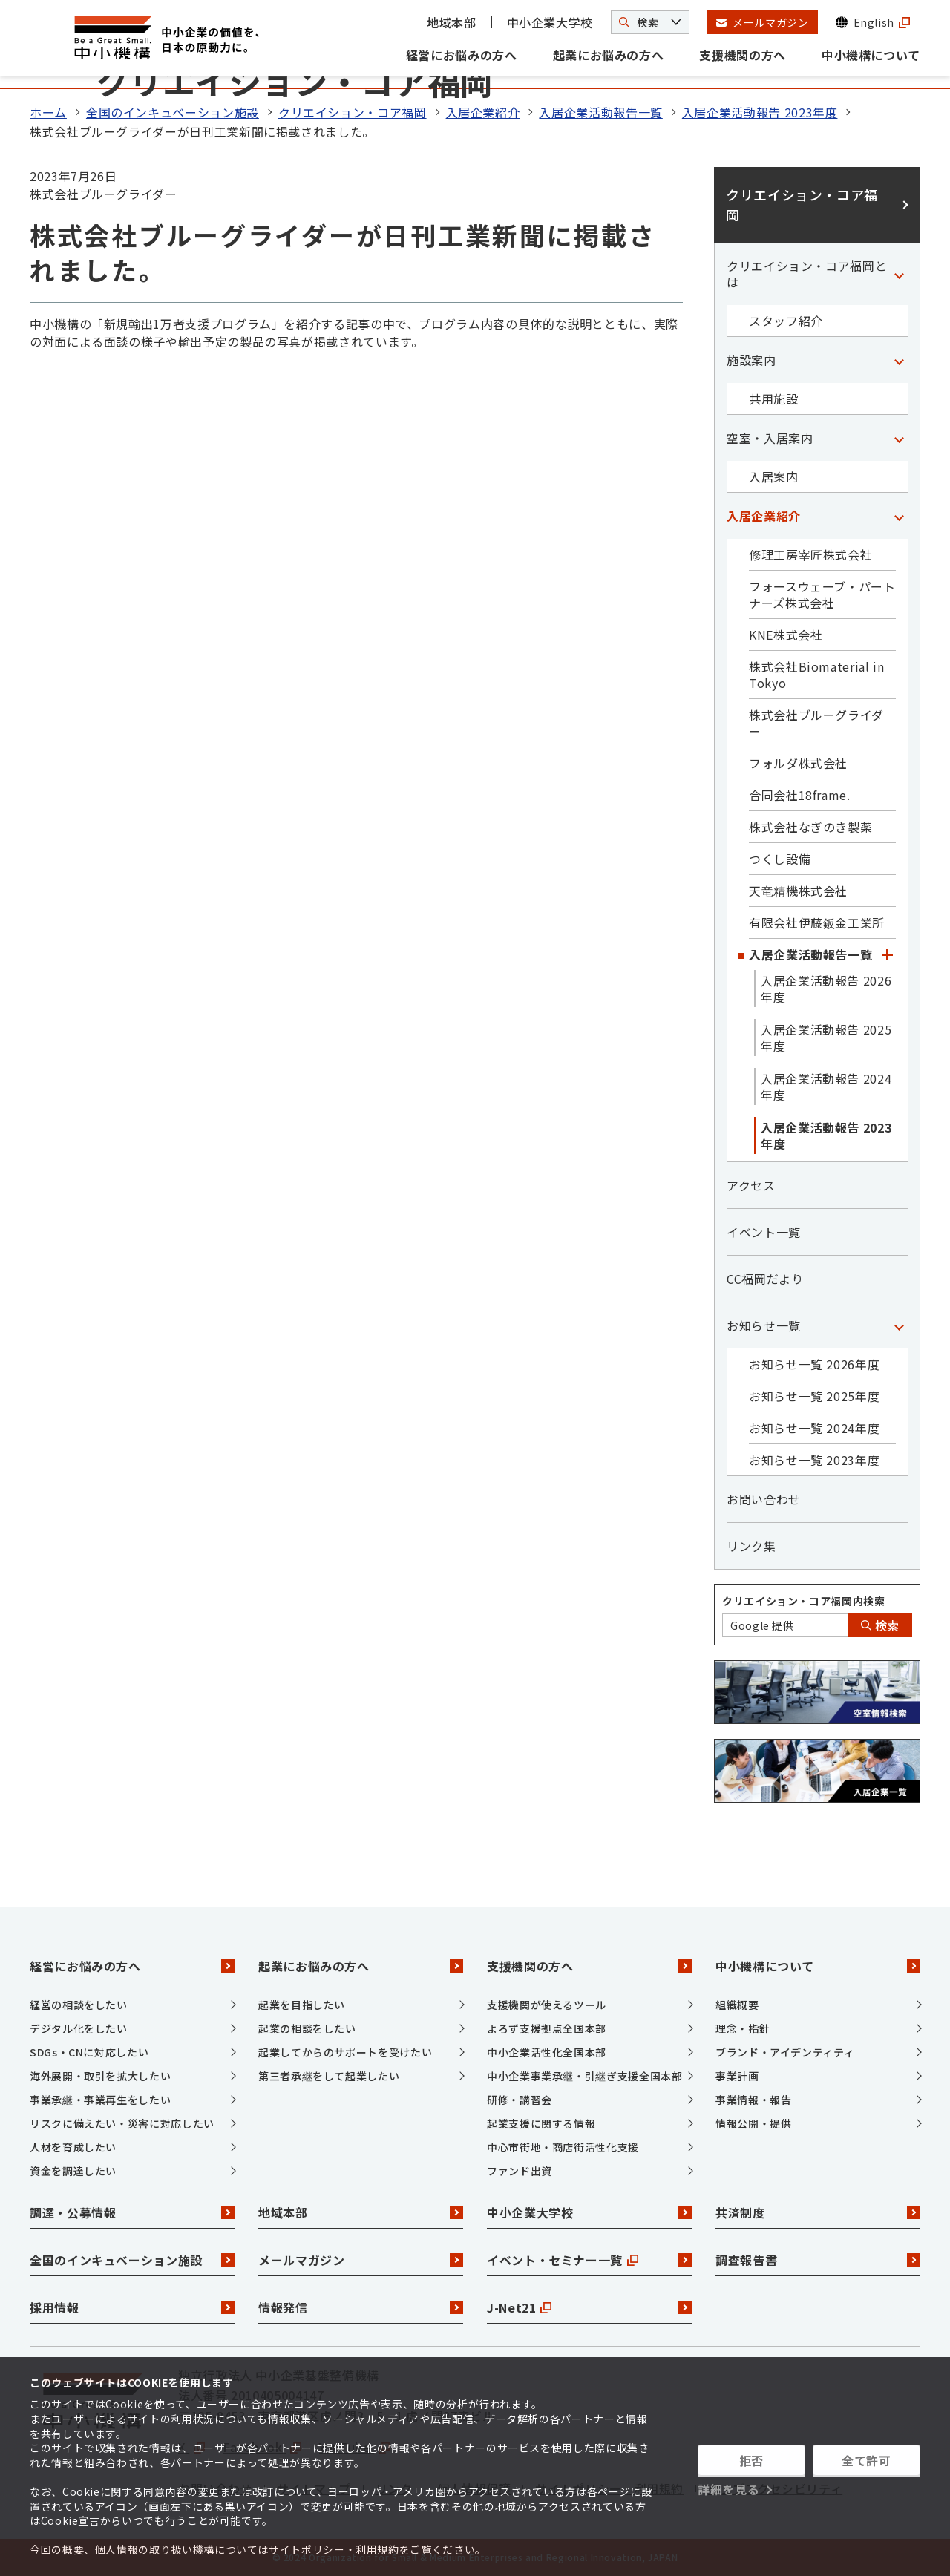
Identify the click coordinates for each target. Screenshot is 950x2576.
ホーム (48, 112)
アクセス (751, 1185)
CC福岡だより (765, 1279)
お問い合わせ (764, 1499)
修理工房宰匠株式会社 (810, 554)
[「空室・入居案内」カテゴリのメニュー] (899, 438)
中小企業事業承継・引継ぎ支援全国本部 (585, 2075)
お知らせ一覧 (764, 1325)
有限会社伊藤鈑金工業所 (817, 922)
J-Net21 (589, 2307)
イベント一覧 (764, 1232)
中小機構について (871, 55)
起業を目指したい (301, 2004)
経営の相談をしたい (79, 2004)
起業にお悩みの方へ (608, 55)
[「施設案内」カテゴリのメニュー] (899, 360)
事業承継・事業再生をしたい (100, 2099)
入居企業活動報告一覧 (600, 112)
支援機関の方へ (742, 55)
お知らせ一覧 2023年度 (814, 1460)
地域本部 (451, 22)
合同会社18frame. (800, 795)
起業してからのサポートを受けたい (345, 2052)
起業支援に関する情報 (541, 2123)
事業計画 (737, 2075)
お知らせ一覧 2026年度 (814, 1364)
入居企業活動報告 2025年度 (826, 1037)
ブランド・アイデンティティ (784, 2052)
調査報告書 (817, 2260)
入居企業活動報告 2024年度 (826, 1086)
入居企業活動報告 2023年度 (760, 112)
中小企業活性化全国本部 (546, 2052)
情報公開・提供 (753, 2123)
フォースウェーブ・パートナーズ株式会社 (822, 594)
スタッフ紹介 (786, 321)
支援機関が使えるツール (546, 2004)
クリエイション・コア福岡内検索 (803, 1601)
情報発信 (360, 2307)
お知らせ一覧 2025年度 (814, 1396)
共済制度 (817, 2212)
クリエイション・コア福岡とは (807, 274)
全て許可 (866, 2460)
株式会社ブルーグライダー (816, 723)
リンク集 (751, 1546)
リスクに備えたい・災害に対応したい (122, 2123)
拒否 (751, 2460)
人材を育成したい (73, 2147)
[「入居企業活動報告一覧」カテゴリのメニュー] (887, 954)
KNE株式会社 (785, 634)
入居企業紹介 (483, 112)
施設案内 (751, 360)
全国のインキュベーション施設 (172, 112)
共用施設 (774, 398)
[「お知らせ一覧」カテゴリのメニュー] (899, 1325)
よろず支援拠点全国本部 (546, 2028)
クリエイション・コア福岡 (352, 112)
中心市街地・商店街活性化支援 (563, 2147)
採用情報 (132, 2307)
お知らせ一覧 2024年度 (814, 1428)
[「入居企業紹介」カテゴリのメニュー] (899, 516)
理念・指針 (742, 2028)
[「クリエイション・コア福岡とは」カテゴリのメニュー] (899, 274)
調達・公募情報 (132, 2212)
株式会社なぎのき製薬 (810, 827)
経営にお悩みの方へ (461, 55)
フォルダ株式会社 (798, 763)
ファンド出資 (519, 2170)
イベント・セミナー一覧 (589, 2260)
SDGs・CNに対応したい (89, 2052)
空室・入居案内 (770, 438)
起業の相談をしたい (307, 2028)
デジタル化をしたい (79, 2028)
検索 (880, 1625)
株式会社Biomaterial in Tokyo (817, 675)
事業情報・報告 (753, 2099)
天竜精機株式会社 (798, 890)
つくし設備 (779, 859)
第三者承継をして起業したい (328, 2075)
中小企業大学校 (550, 22)
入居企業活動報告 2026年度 (826, 988)
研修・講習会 (519, 2099)
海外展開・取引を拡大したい (100, 2075)
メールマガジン (360, 2260)
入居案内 (774, 476)
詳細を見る (728, 2489)
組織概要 (737, 2004)
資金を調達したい (73, 2170)
